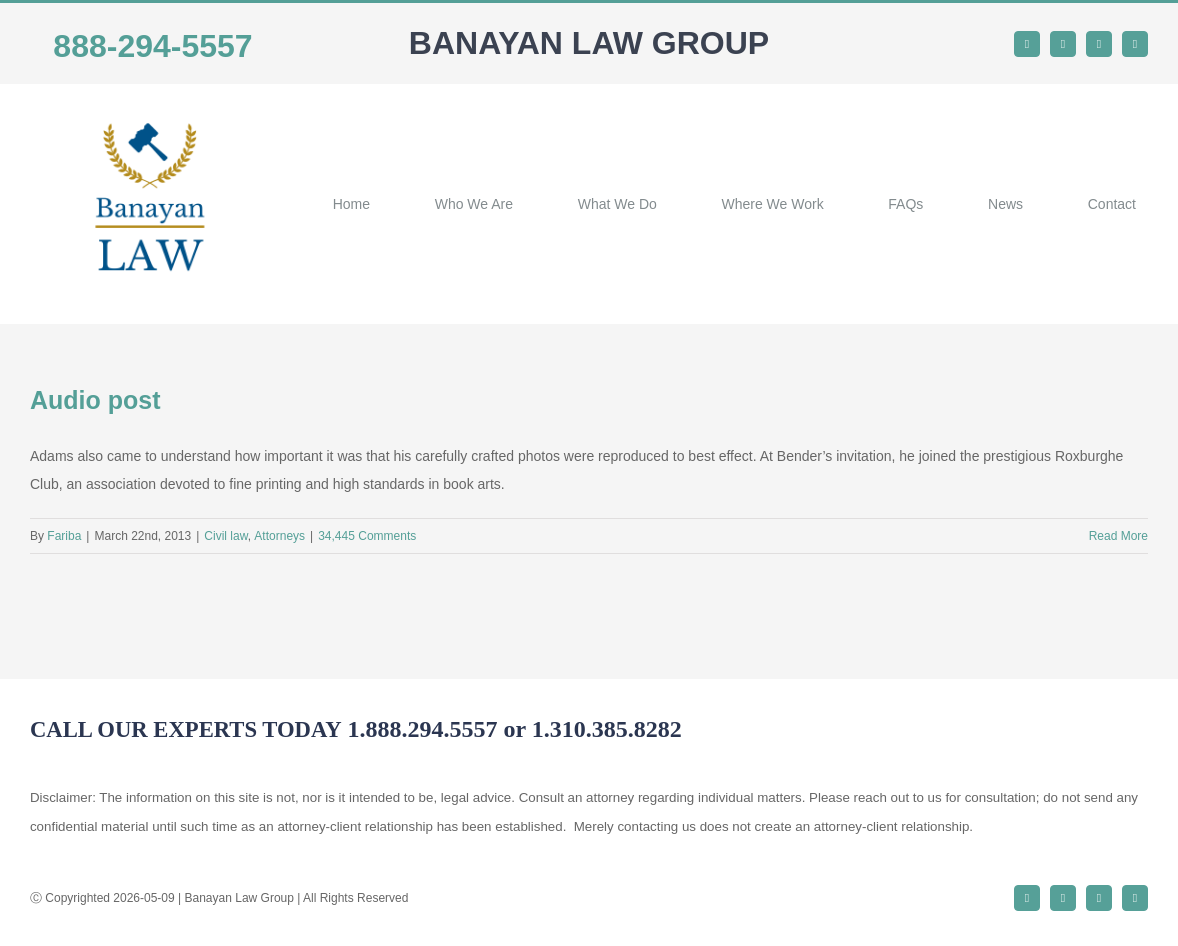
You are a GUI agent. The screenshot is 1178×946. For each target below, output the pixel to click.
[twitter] (1063, 44)
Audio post (95, 400)
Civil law (225, 536)
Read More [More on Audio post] (1118, 536)
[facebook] (1027, 44)
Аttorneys (279, 536)
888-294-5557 (152, 46)
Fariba (64, 536)
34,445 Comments (367, 536)
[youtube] (1135, 44)
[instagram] (1099, 44)
